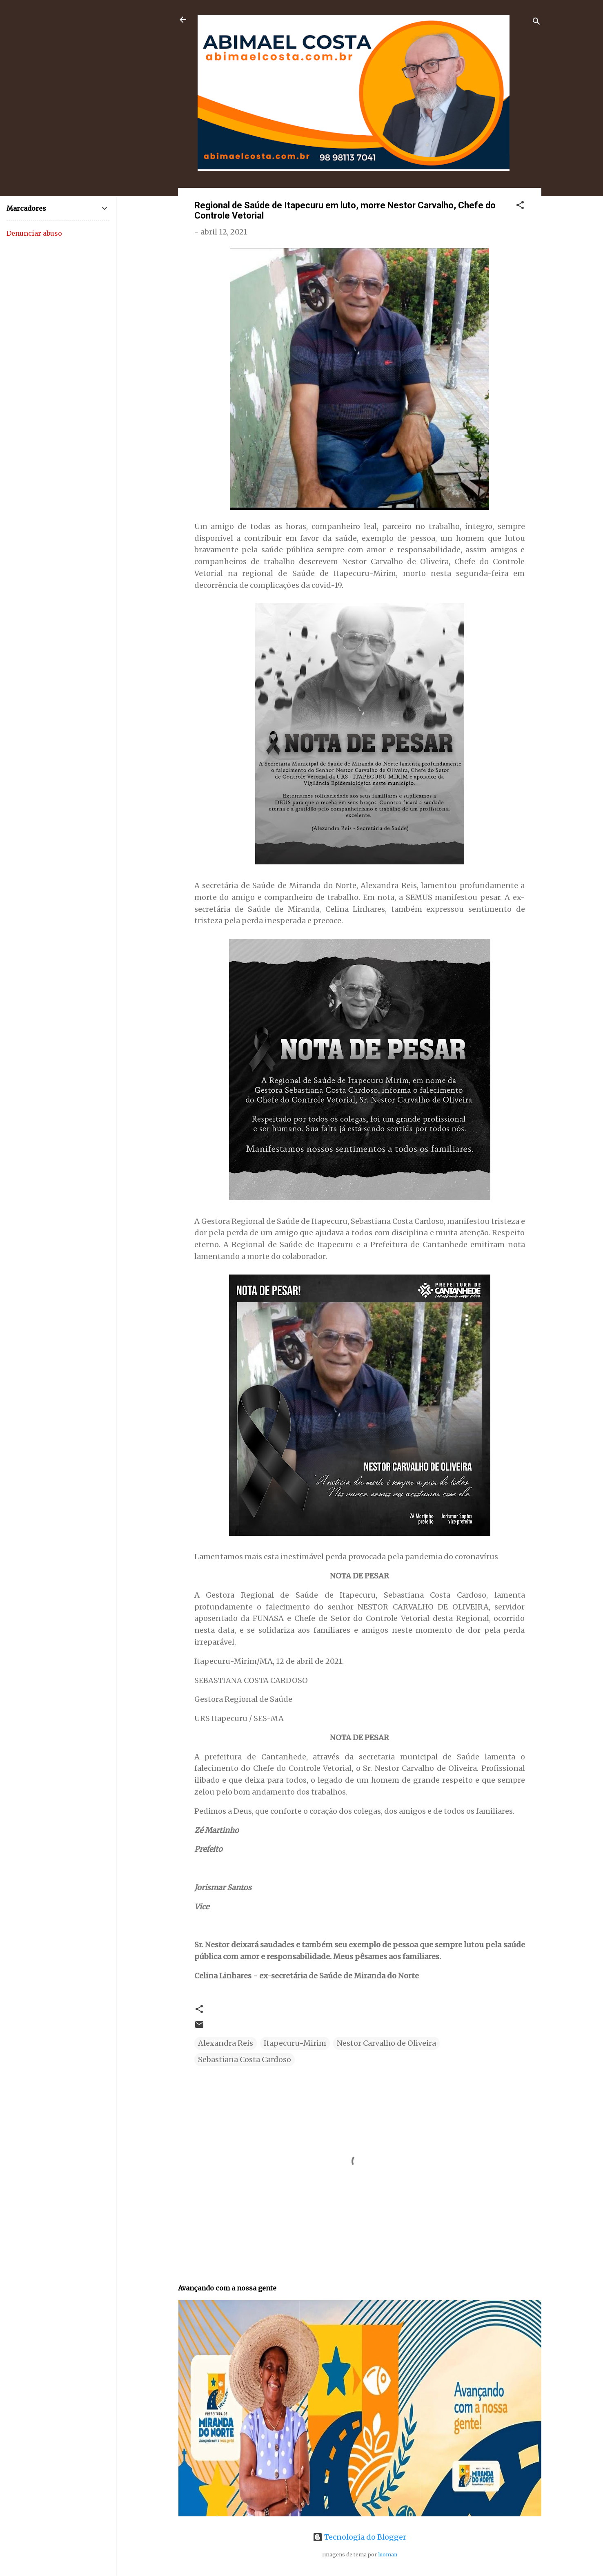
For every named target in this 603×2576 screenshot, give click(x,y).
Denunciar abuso (34, 233)
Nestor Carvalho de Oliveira (386, 2043)
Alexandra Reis (225, 2043)
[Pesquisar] (536, 22)
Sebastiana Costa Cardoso (244, 2059)
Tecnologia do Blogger (359, 2537)
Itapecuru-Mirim (295, 2043)
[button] (520, 206)
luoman (387, 2554)
